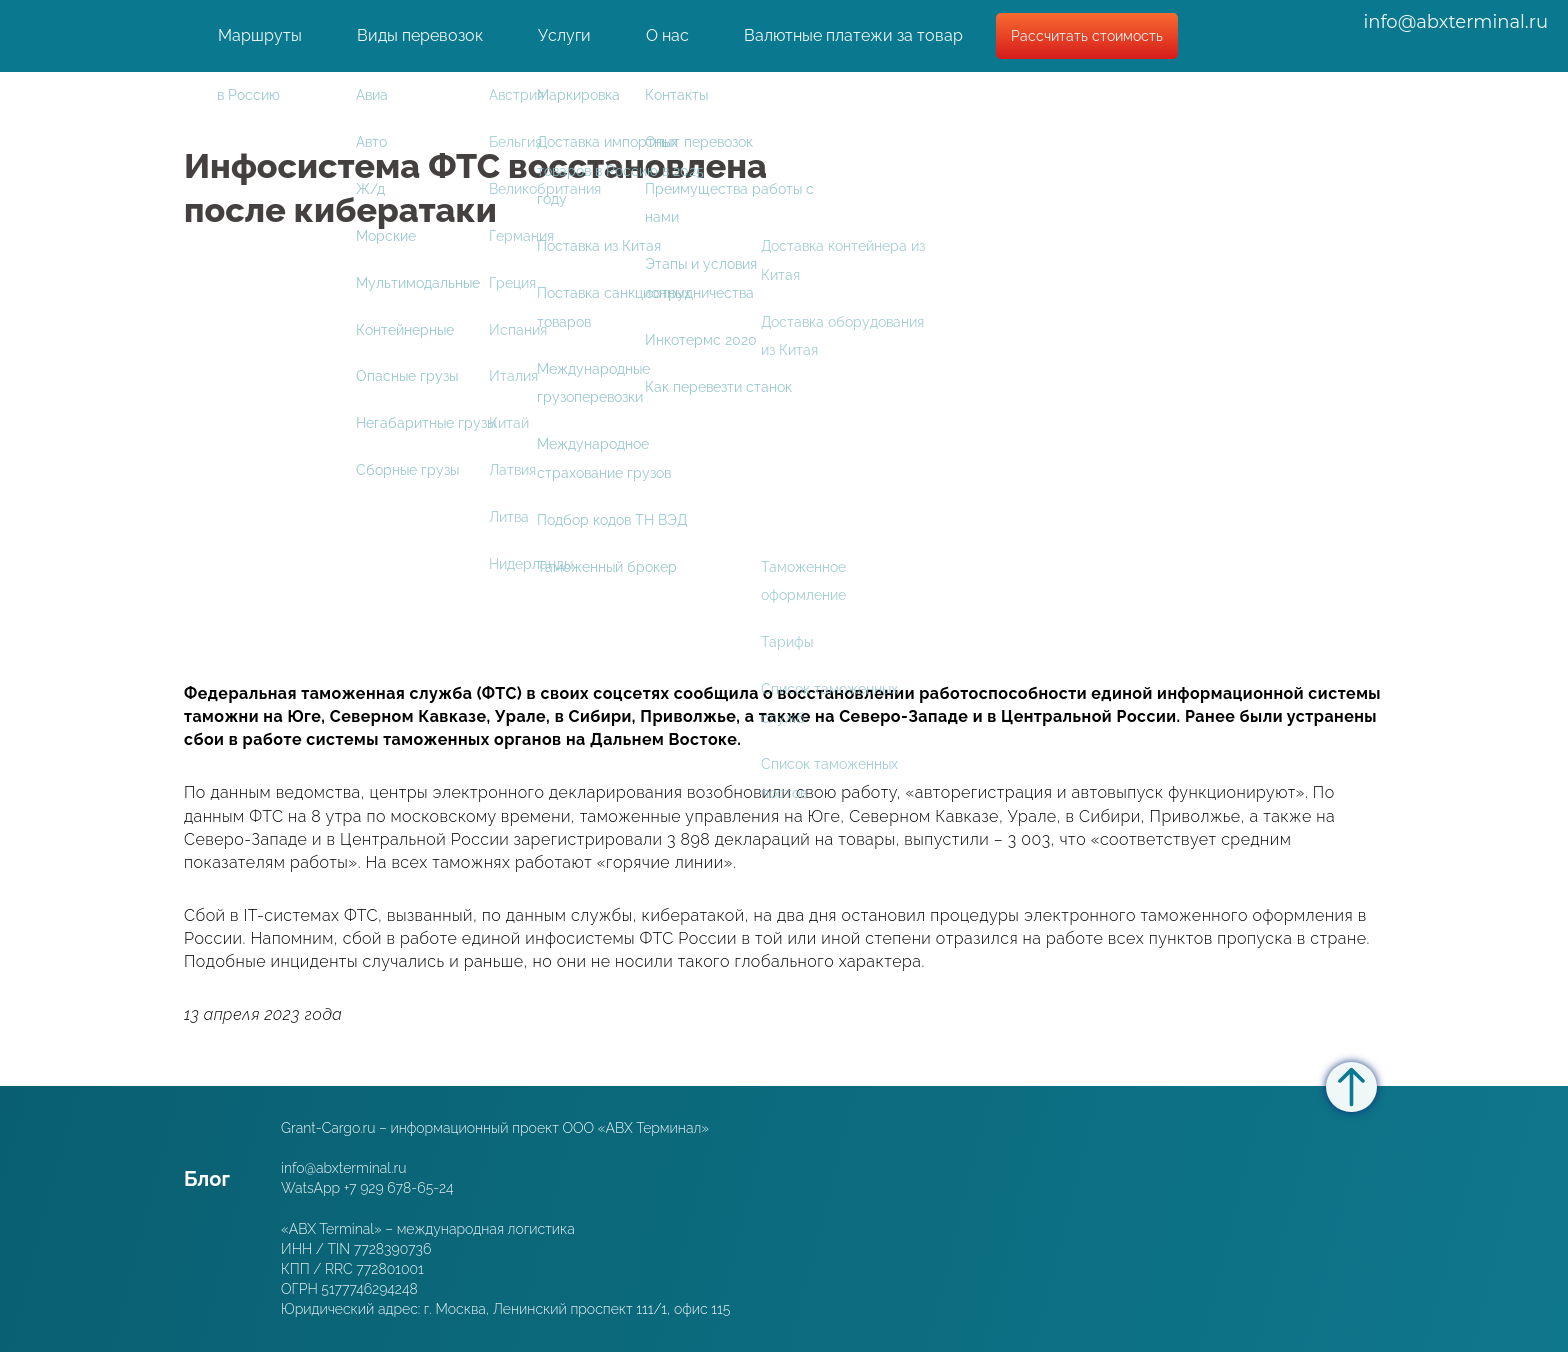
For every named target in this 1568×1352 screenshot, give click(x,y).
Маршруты (260, 41)
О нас (667, 41)
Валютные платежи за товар (853, 41)
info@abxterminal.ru (1455, 28)
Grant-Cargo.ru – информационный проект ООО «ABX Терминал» (495, 1128)
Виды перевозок (420, 41)
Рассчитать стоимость (1087, 42)
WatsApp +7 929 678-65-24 (367, 1188)
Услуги (564, 41)
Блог (207, 1179)
